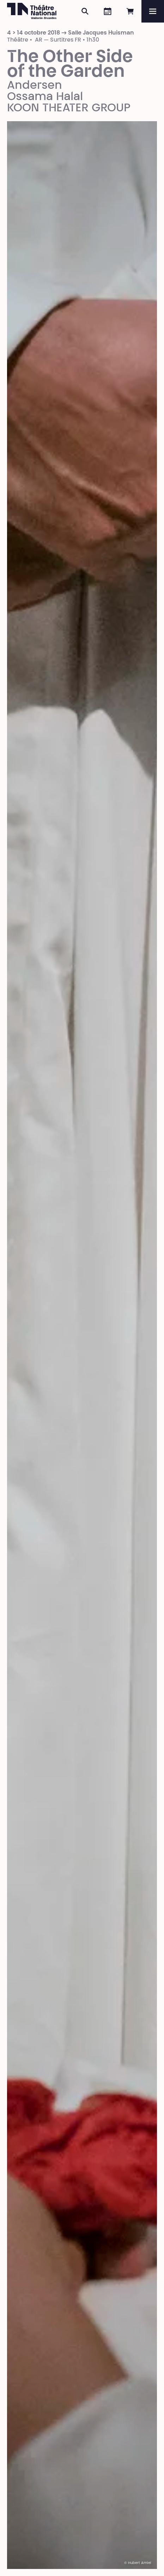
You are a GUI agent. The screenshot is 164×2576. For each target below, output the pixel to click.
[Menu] (152, 11)
